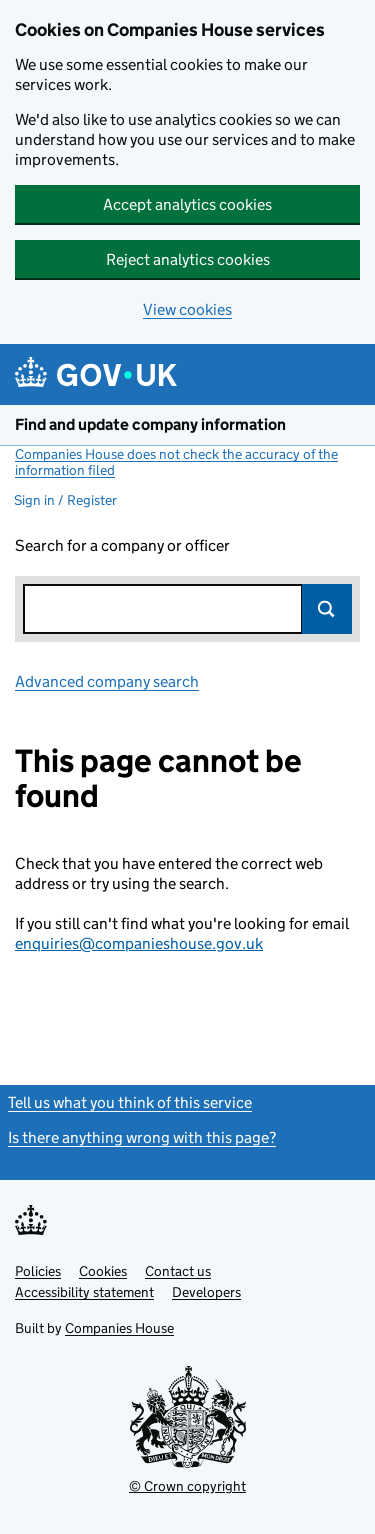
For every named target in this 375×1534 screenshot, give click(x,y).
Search (327, 609)
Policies (38, 1271)
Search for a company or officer (122, 545)
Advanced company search (107, 681)
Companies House (119, 1328)
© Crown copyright (187, 1486)
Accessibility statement (84, 1292)
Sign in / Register (65, 500)
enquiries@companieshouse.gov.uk (139, 943)
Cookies (103, 1271)
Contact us (178, 1271)
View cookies (187, 309)
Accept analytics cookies (187, 204)
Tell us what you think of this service (130, 1102)
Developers (206, 1292)
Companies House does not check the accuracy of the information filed (176, 462)
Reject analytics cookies (188, 259)
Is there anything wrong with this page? (142, 1137)
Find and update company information (150, 424)
